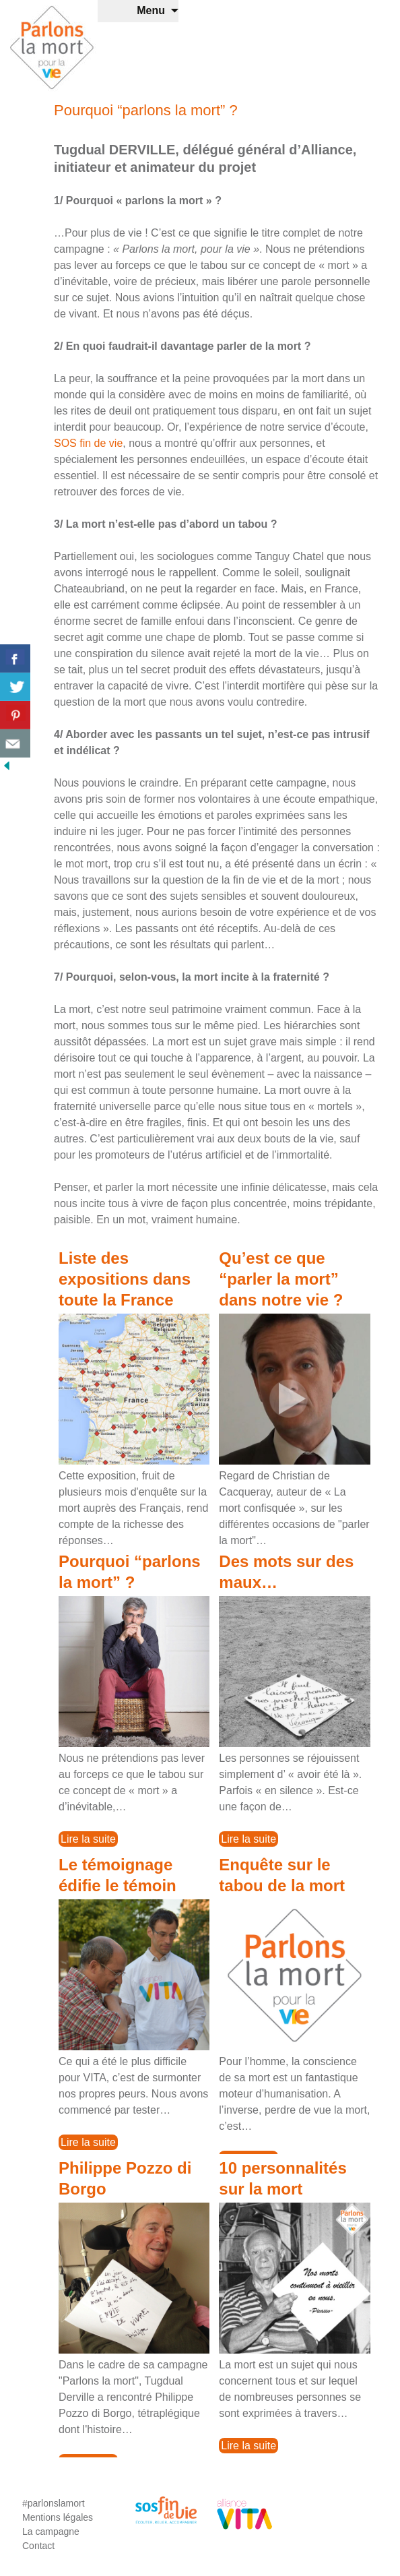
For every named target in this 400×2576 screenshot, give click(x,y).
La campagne (50, 2531)
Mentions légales (57, 2517)
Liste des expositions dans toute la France (125, 1279)
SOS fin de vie (88, 443)
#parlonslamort (53, 2503)
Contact (38, 2545)
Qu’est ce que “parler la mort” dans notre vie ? (281, 1279)
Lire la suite (88, 1839)
